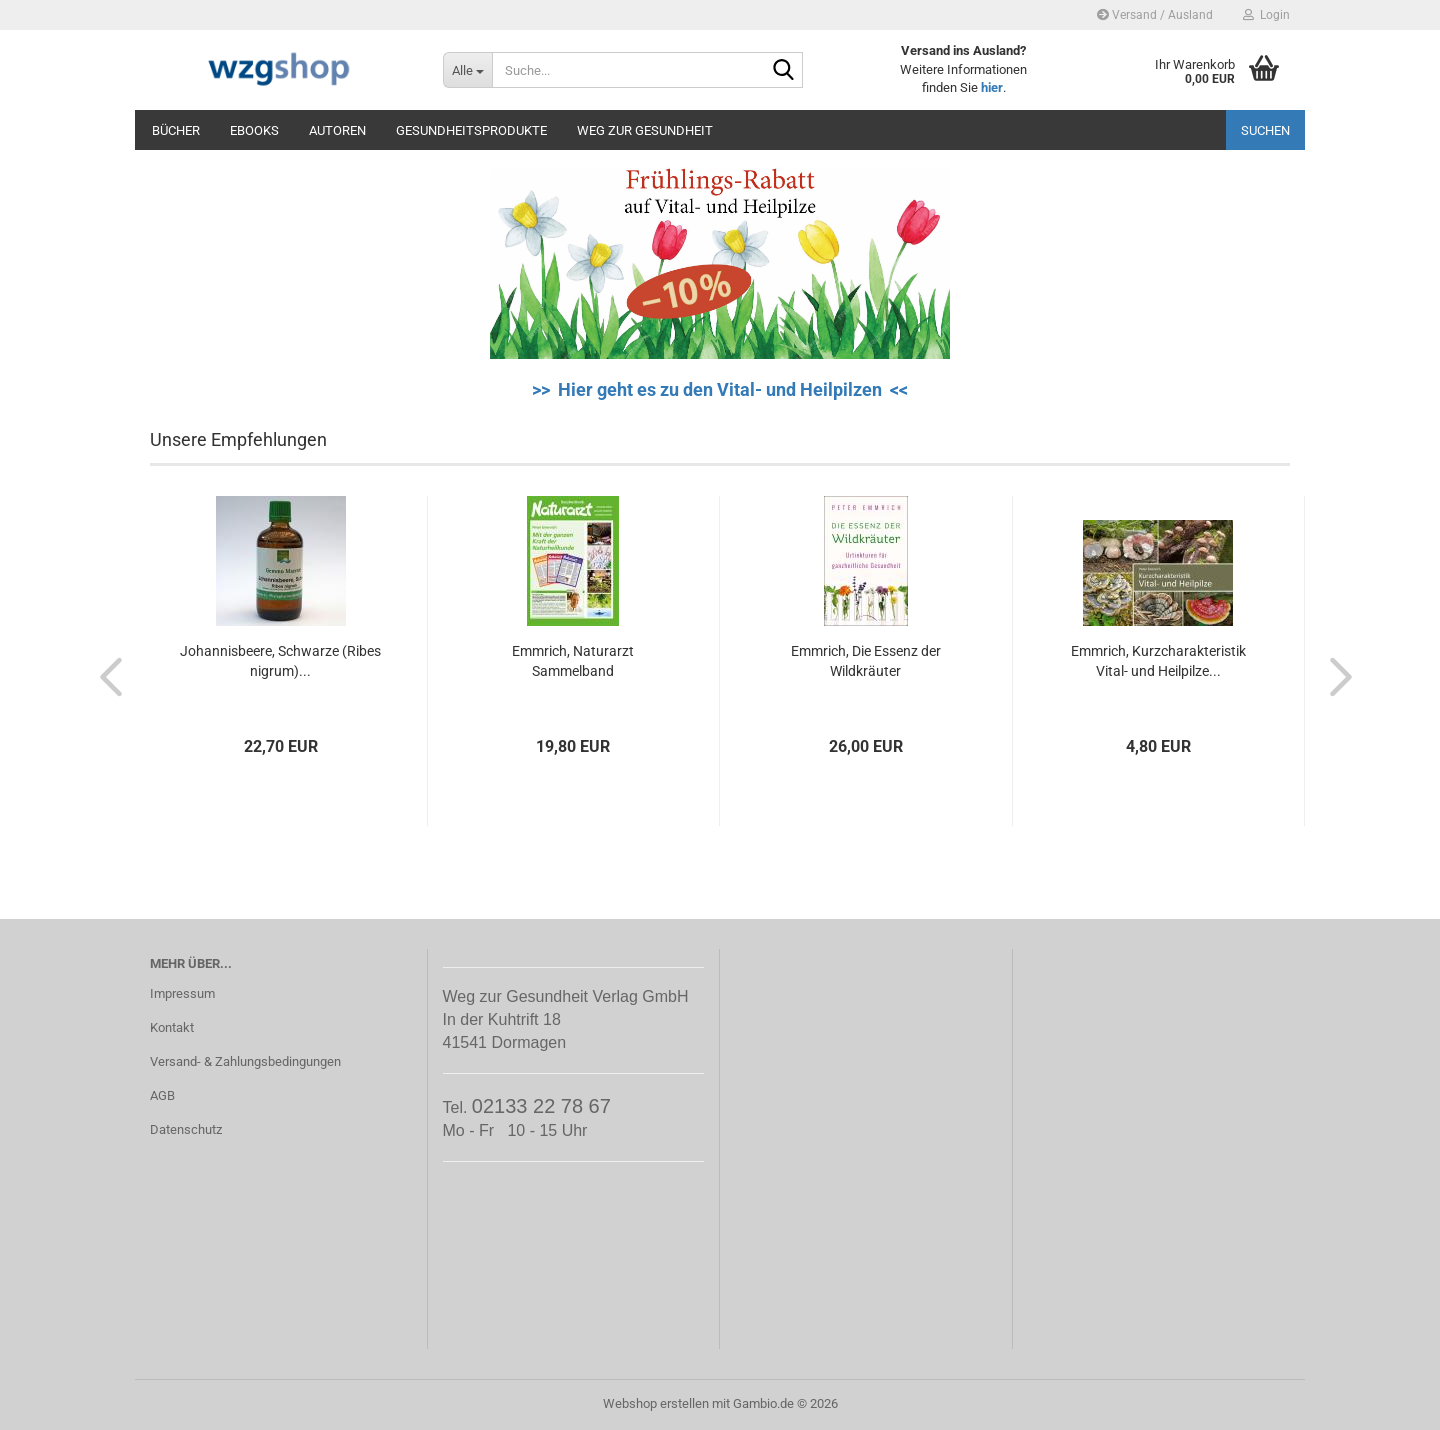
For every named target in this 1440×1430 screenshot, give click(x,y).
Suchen (1265, 130)
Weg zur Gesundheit (645, 130)
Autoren (337, 130)
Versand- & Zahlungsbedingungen (245, 1061)
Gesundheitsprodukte (471, 130)
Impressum (182, 993)
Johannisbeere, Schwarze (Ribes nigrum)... (280, 661)
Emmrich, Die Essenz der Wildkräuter (866, 661)
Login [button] (1266, 15)
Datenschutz (186, 1129)
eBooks (254, 130)
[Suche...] (467, 70)
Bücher (176, 130)
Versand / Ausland (1155, 15)
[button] (105, 676)
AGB (162, 1095)
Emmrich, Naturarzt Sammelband (573, 661)
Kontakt (172, 1027)
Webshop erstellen (656, 1403)
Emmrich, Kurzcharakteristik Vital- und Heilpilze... (1158, 661)
